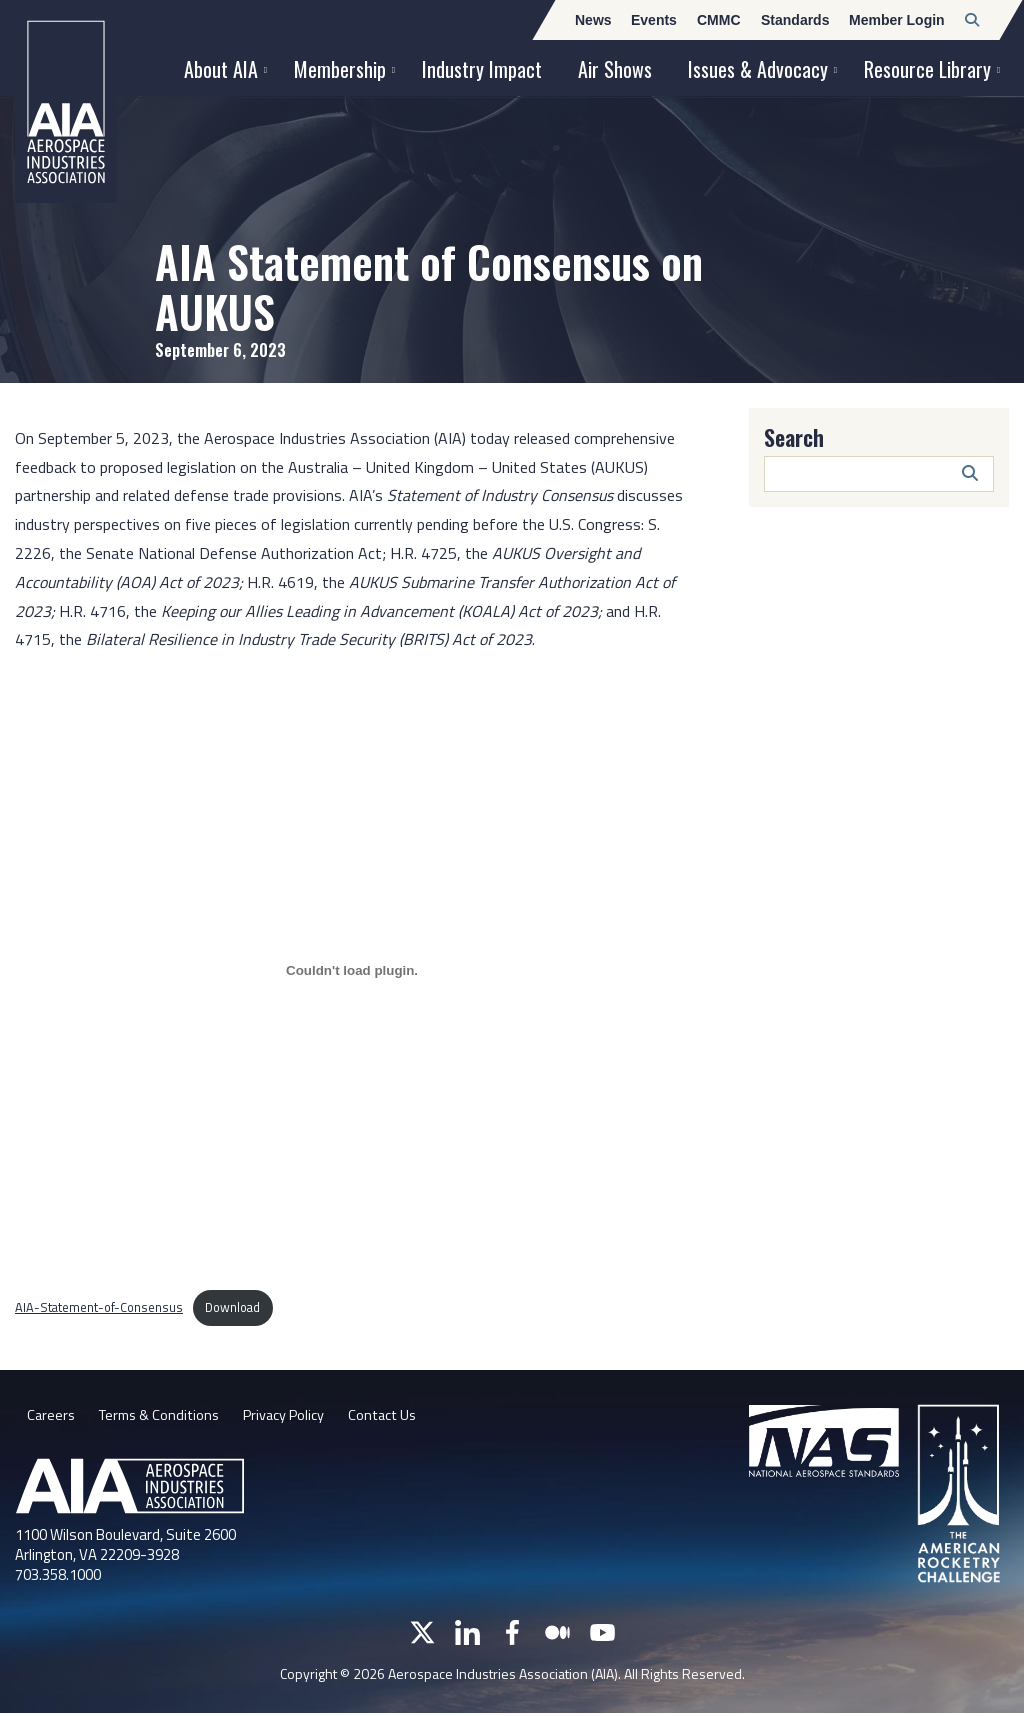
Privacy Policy (304, 1418)
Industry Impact (482, 69)
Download (232, 1307)
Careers (52, 1418)
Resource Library (927, 69)
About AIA (221, 69)
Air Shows (615, 69)
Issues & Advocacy (758, 69)
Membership (340, 69)
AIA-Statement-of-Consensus (99, 1307)
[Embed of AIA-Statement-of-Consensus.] (352, 970)
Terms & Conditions (167, 1418)
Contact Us (413, 1418)
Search (794, 437)
